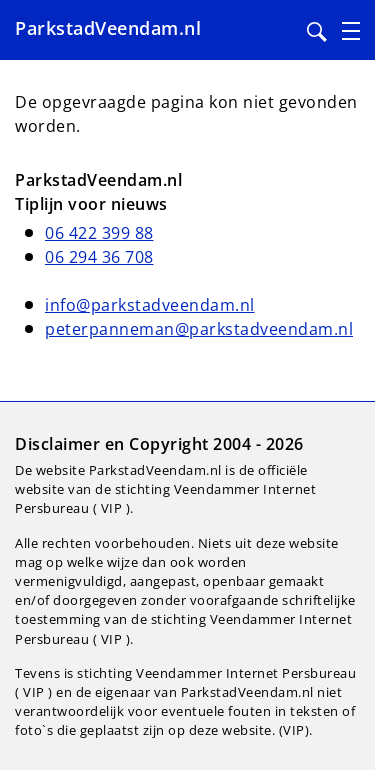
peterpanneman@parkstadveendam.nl (199, 329)
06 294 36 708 (99, 257)
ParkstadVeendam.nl (108, 28)
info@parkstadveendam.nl (150, 305)
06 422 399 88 (99, 233)
